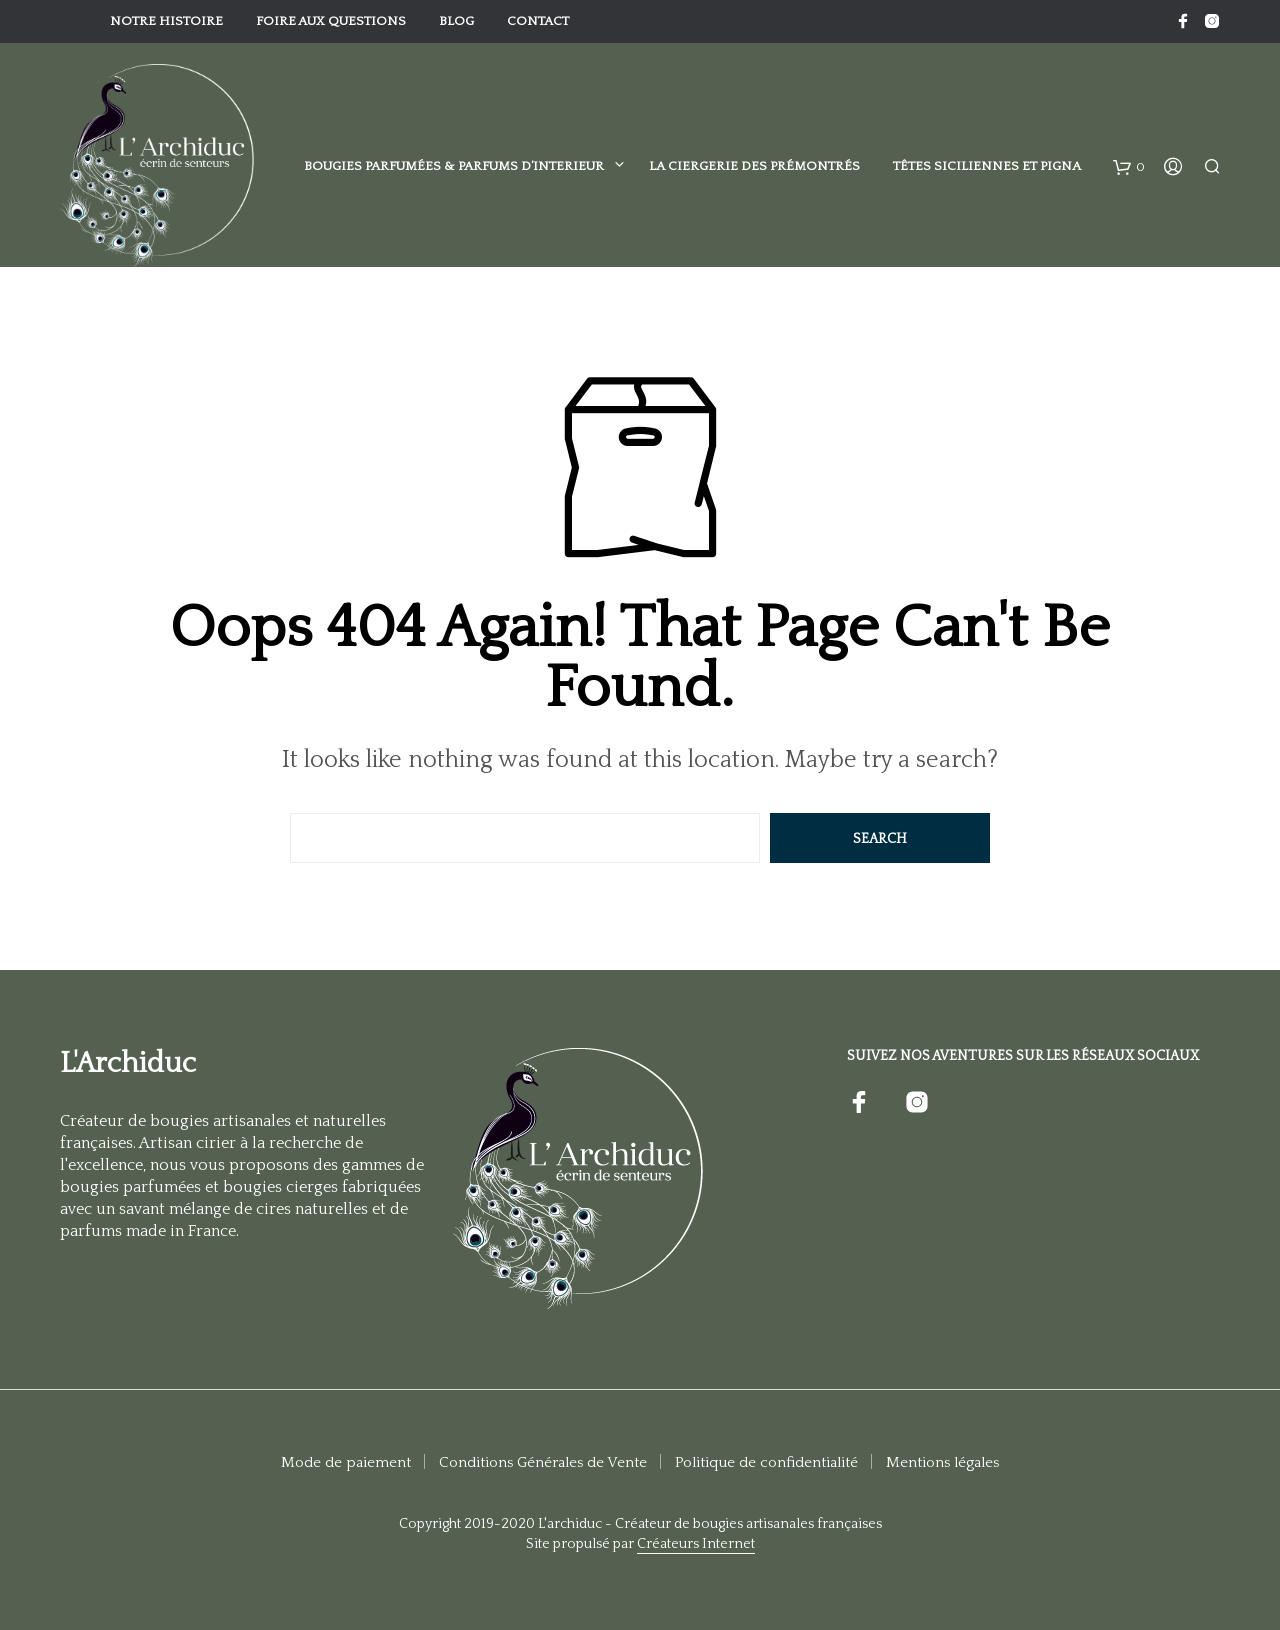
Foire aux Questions (331, 21)
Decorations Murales (349, 369)
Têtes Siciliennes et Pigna (987, 166)
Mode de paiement (346, 1462)
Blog (456, 21)
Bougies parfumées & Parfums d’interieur (454, 166)
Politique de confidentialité (766, 1462)
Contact (538, 21)
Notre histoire (166, 21)
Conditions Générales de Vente (543, 1462)
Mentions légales (942, 1462)
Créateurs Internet (696, 1544)
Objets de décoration (155, 369)
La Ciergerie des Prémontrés (754, 166)
